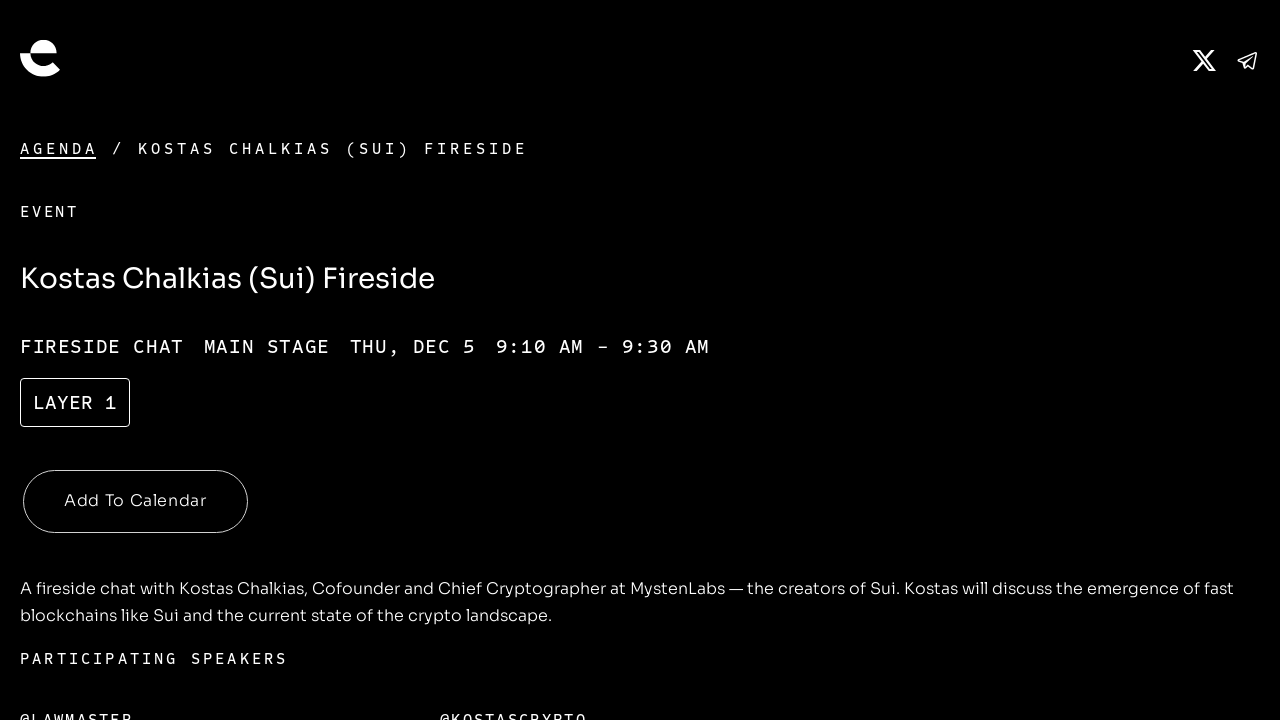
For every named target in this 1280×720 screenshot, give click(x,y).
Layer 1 (75, 402)
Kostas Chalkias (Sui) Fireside (333, 149)
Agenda (59, 149)
